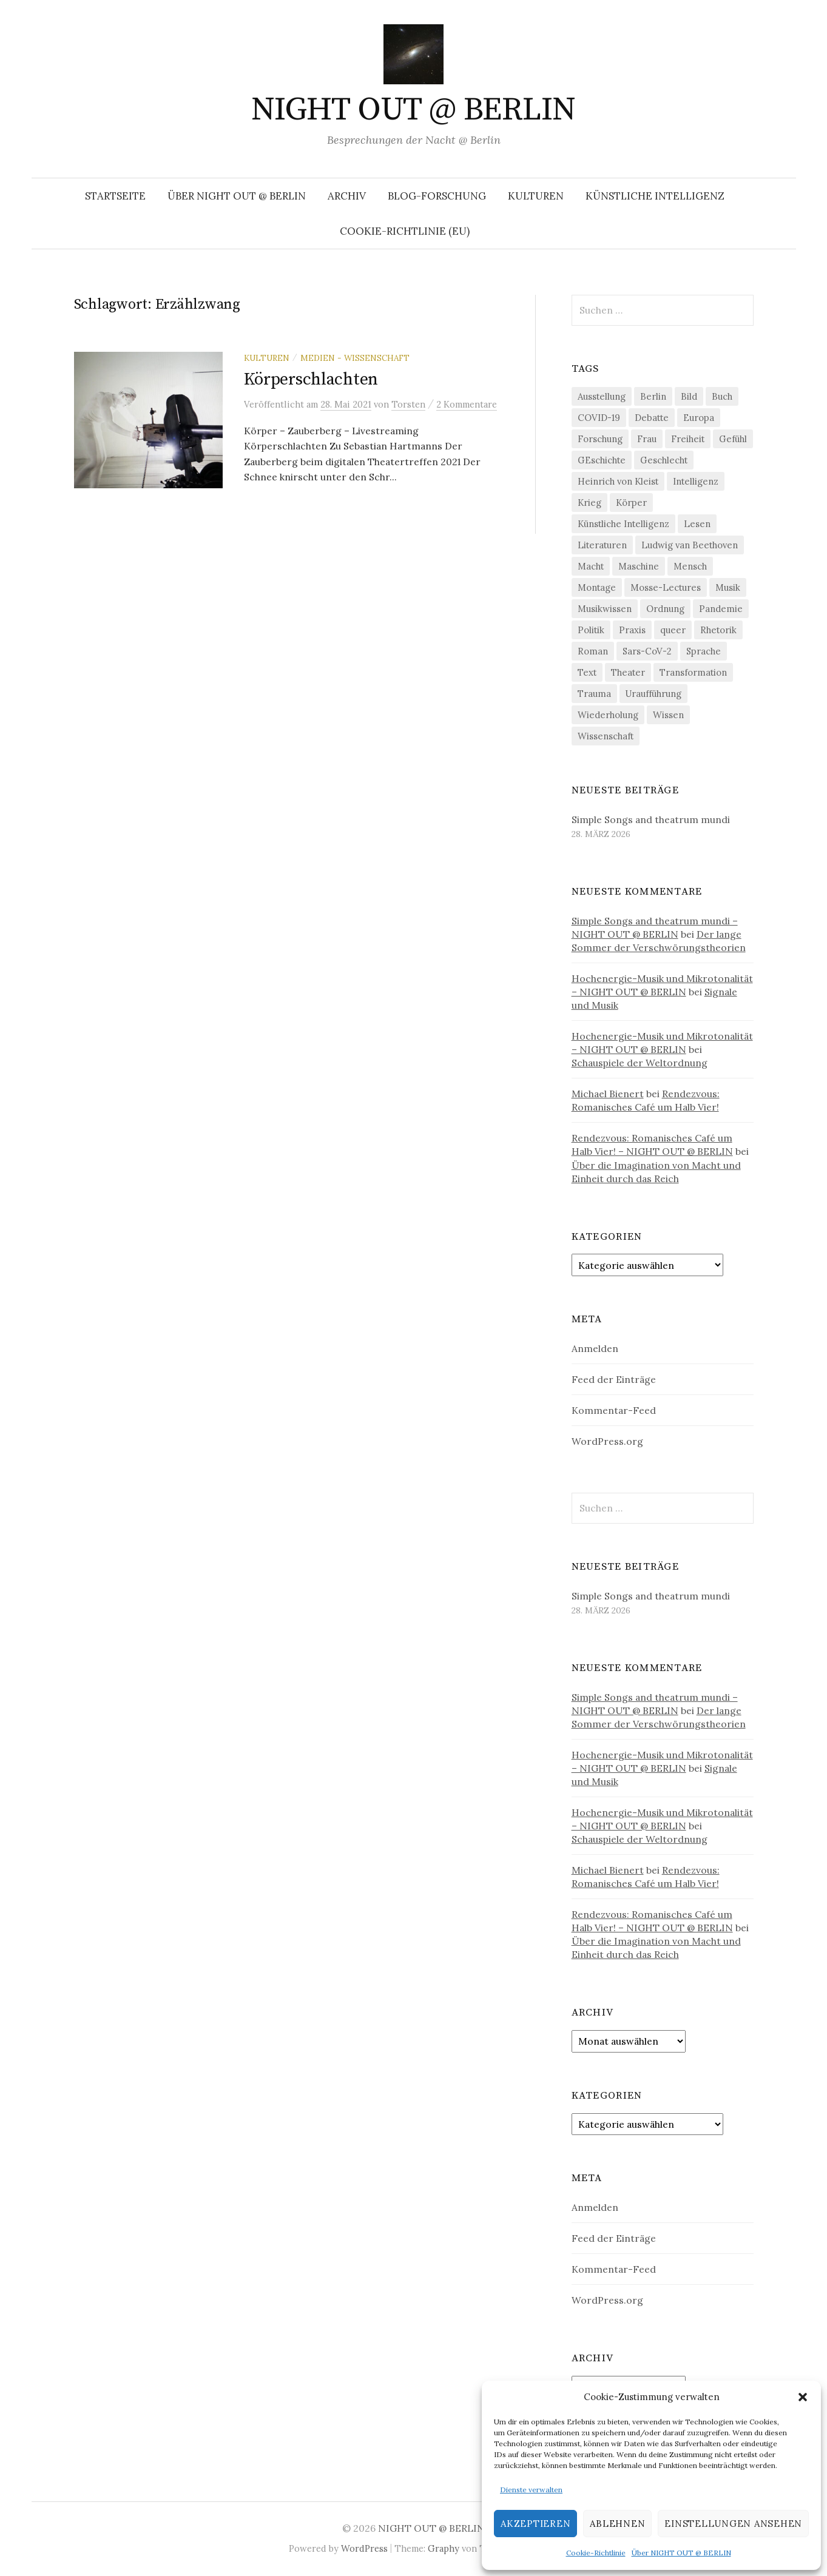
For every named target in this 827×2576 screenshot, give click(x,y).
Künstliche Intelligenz (655, 196)
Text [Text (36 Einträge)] (587, 672)
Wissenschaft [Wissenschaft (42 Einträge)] (605, 736)
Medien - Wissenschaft (355, 357)
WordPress (364, 2548)
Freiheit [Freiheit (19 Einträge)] (687, 439)
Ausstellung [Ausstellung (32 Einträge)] (602, 396)
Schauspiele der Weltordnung (639, 1063)
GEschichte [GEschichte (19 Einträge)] (602, 460)
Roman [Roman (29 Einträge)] (593, 651)
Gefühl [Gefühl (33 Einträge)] (733, 439)
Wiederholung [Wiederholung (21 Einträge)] (608, 715)
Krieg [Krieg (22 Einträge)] (589, 502)
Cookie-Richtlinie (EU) (405, 231)
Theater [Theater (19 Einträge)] (628, 672)
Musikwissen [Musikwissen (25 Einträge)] (605, 608)
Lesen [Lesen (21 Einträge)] (697, 524)
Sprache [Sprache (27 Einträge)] (703, 651)
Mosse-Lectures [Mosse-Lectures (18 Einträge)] (665, 587)
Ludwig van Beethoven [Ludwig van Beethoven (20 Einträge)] (689, 545)
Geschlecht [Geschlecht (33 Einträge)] (663, 460)
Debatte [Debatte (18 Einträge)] (652, 417)
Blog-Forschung (437, 196)
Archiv (347, 196)
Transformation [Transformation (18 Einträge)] (693, 672)
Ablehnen (617, 2523)
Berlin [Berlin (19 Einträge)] (653, 396)
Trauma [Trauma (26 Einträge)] (594, 693)
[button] (803, 2397)
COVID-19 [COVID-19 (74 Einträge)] (599, 417)
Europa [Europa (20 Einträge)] (698, 417)
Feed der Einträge (614, 1379)
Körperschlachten (311, 379)
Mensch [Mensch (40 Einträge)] (690, 566)
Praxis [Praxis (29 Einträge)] (632, 630)
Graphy (443, 2548)
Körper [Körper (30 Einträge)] (631, 502)
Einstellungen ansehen (733, 2523)
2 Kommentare (466, 404)
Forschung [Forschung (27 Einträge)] (600, 439)
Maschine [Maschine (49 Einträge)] (638, 566)
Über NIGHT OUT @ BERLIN (681, 2552)
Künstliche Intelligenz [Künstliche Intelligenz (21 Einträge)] (623, 524)
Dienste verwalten (531, 2489)
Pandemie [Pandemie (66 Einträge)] (721, 608)
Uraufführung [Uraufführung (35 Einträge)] (653, 693)
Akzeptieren (535, 2523)
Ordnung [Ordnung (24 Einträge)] (665, 608)
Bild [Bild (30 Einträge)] (689, 396)
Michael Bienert (608, 1094)
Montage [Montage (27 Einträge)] (597, 587)
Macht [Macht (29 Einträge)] (591, 566)
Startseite (115, 196)
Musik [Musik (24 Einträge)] (727, 587)
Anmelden (595, 1348)
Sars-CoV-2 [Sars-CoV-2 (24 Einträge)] (647, 651)
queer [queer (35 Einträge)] (673, 630)
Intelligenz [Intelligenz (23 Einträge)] (695, 481)
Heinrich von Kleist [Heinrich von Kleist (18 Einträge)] (618, 481)
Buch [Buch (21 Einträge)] (722, 396)
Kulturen (536, 196)
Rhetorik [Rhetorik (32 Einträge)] (718, 630)
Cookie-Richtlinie (596, 2552)
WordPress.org (607, 1441)
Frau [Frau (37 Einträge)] (647, 439)
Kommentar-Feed (614, 1410)
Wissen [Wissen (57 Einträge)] (668, 715)
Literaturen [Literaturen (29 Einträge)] (602, 545)
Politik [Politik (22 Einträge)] (591, 630)
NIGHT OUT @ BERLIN (413, 109)
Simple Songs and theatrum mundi (651, 819)
